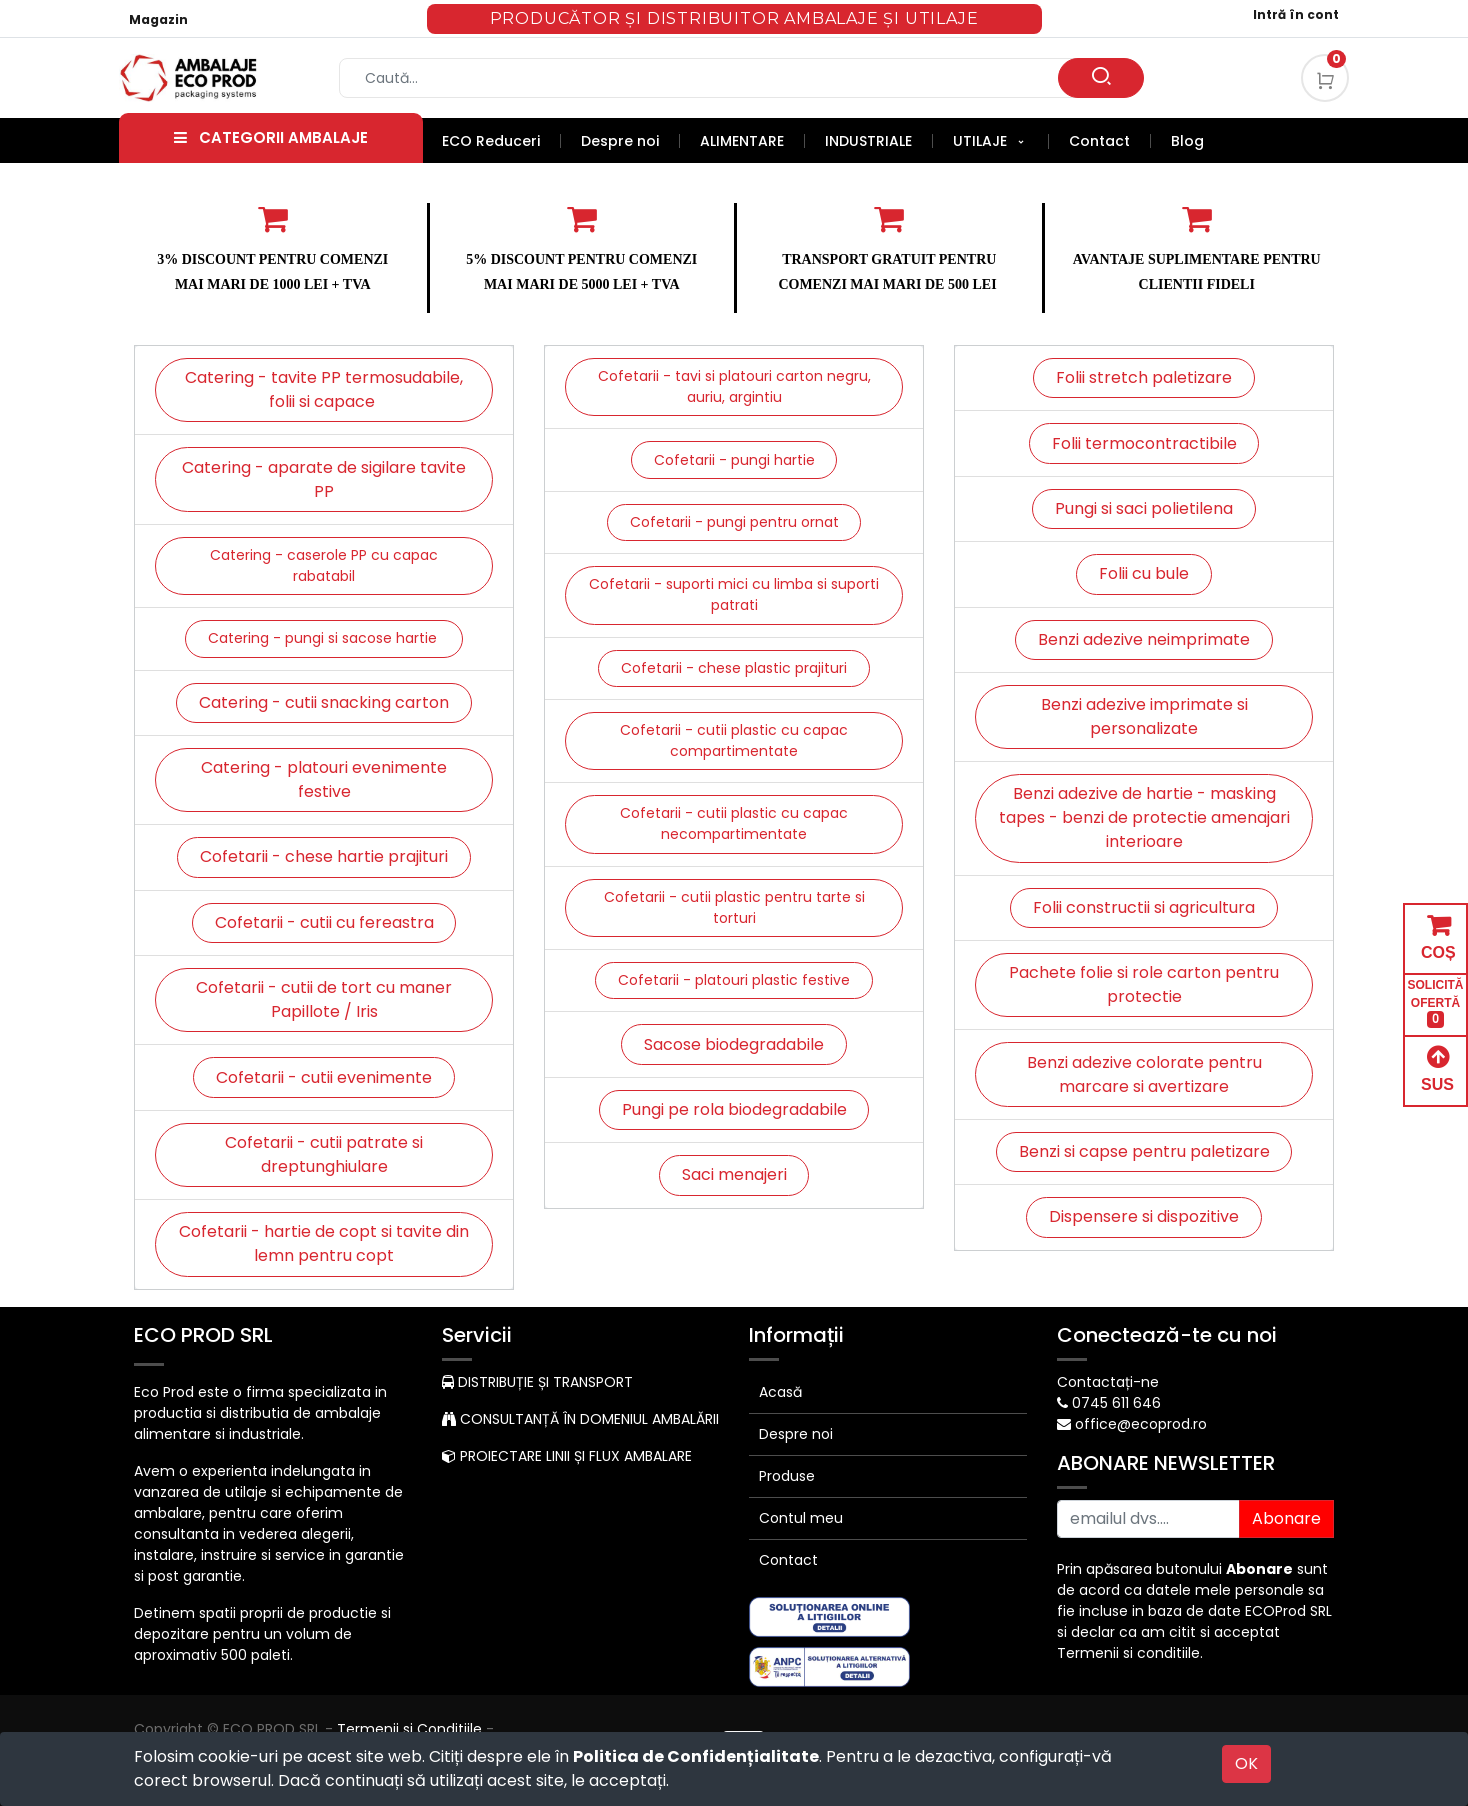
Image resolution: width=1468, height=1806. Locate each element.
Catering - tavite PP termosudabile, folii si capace (324, 389)
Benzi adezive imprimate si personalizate (1144, 716)
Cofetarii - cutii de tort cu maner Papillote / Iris (324, 999)
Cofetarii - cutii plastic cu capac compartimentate (734, 740)
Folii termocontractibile (1144, 443)
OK (1246, 1763)
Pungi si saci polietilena (1144, 508)
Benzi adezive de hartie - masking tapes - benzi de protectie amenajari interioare (1144, 817)
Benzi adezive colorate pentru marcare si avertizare (1144, 1074)
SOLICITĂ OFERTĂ (1436, 1003)
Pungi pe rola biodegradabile (734, 1109)
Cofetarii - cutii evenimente (324, 1077)
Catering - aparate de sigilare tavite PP (324, 479)
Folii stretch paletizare (1144, 377)
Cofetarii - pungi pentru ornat (734, 522)
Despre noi (796, 1434)
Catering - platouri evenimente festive (324, 779)
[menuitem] (501, 141)
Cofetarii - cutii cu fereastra (324, 922)
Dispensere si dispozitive (1144, 1216)
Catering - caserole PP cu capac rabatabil (324, 565)
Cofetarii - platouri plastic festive (734, 980)
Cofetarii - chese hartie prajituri (324, 856)
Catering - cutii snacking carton (324, 702)
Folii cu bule (1144, 573)
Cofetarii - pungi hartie (734, 460)
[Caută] (1101, 78)
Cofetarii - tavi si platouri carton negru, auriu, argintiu (734, 386)
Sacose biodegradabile (734, 1044)
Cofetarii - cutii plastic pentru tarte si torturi (734, 907)
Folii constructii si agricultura (1144, 907)
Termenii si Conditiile (409, 1729)
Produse (787, 1476)
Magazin (158, 19)
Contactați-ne (1108, 1382)
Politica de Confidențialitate (696, 1756)
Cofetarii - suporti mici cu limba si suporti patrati (734, 594)
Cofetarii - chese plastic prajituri (734, 668)
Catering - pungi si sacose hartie (324, 638)
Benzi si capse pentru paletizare (1144, 1151)
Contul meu (801, 1518)
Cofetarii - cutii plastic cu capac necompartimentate (734, 823)
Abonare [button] (1286, 1518)
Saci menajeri (734, 1174)
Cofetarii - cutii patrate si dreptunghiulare (324, 1154)
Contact (788, 1560)
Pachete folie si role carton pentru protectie (1144, 984)
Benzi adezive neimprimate (1144, 639)
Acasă (780, 1392)
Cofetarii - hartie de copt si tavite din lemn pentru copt (324, 1243)
